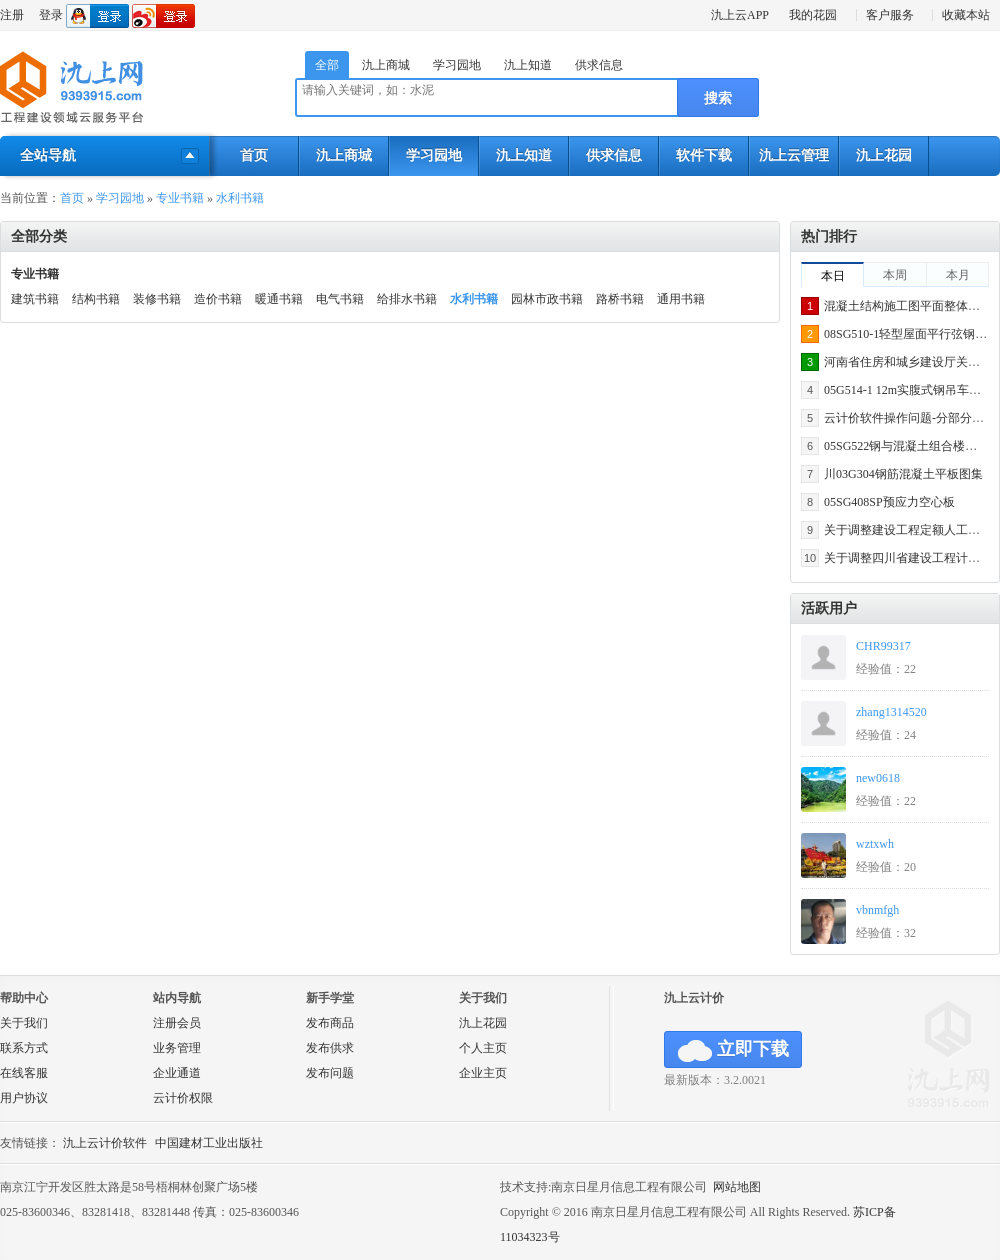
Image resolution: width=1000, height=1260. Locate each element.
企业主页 (483, 1073)
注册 (12, 15)
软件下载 (704, 155)
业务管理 (177, 1048)
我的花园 (813, 15)
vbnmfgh (877, 910)
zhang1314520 (891, 712)
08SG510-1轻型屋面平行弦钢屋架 (911, 334)
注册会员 (177, 1023)
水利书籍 (240, 198)
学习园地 (457, 65)
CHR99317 (883, 646)
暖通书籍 (279, 299)
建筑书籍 (35, 299)
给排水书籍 (407, 299)
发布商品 (330, 1023)
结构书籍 (96, 299)
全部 (327, 65)
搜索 (718, 98)
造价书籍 (218, 299)
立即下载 (733, 1050)
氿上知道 (528, 65)
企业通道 (177, 1073)
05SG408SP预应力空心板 (889, 502)
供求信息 (599, 65)
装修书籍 (157, 299)
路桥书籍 (620, 299)
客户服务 (890, 15)
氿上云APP (740, 15)
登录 (51, 15)
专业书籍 (180, 198)
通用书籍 (681, 299)
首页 (254, 155)
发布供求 (330, 1048)
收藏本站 (966, 15)
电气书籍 (340, 299)
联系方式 (24, 1048)
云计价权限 (183, 1098)
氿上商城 (386, 65)
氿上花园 (884, 155)
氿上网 (72, 88)
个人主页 (483, 1048)
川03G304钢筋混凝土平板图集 (903, 474)
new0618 (878, 778)
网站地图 (737, 1187)
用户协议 (24, 1098)
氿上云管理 (794, 155)
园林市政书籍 (547, 299)
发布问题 (330, 1073)
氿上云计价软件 (105, 1143)
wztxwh (875, 844)
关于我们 (24, 1023)
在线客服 (24, 1073)
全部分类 (39, 236)
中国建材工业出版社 (209, 1143)
